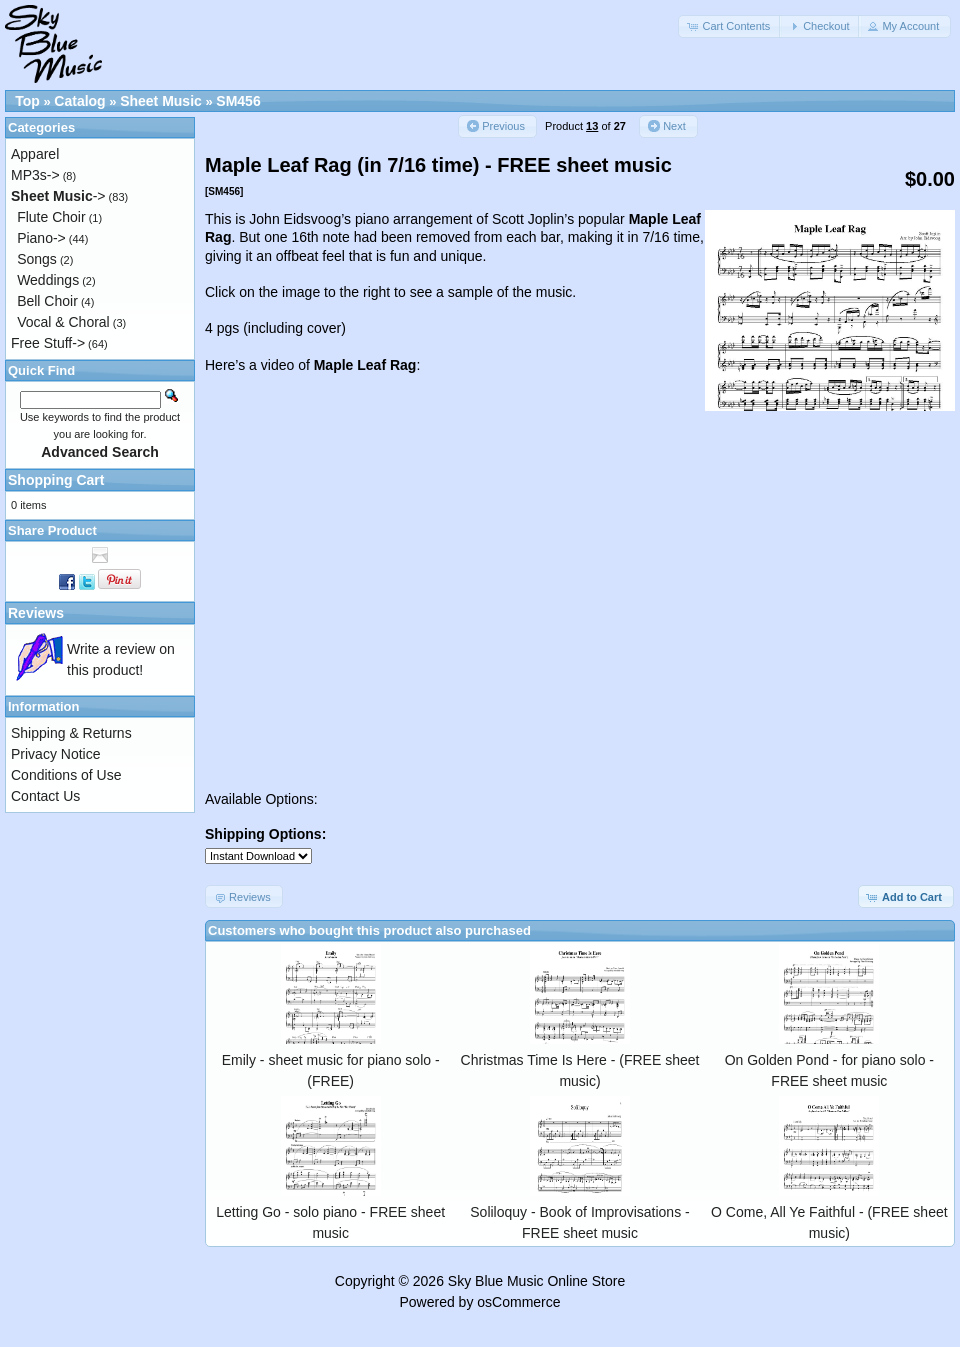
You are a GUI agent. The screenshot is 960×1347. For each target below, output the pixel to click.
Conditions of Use (66, 775)
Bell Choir (47, 301)
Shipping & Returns (71, 733)
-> (58, 196)
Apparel (35, 154)
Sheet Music (161, 101)
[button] (730, 26)
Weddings (48, 280)
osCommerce (518, 1302)
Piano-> (41, 238)
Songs (37, 259)
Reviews (36, 613)
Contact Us (45, 796)
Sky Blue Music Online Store (536, 1281)
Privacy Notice (55, 754)
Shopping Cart (56, 480)
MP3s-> (35, 175)
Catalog (79, 101)
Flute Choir (51, 217)
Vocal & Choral (63, 322)
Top (27, 101)
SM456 (238, 101)
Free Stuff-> (48, 343)
